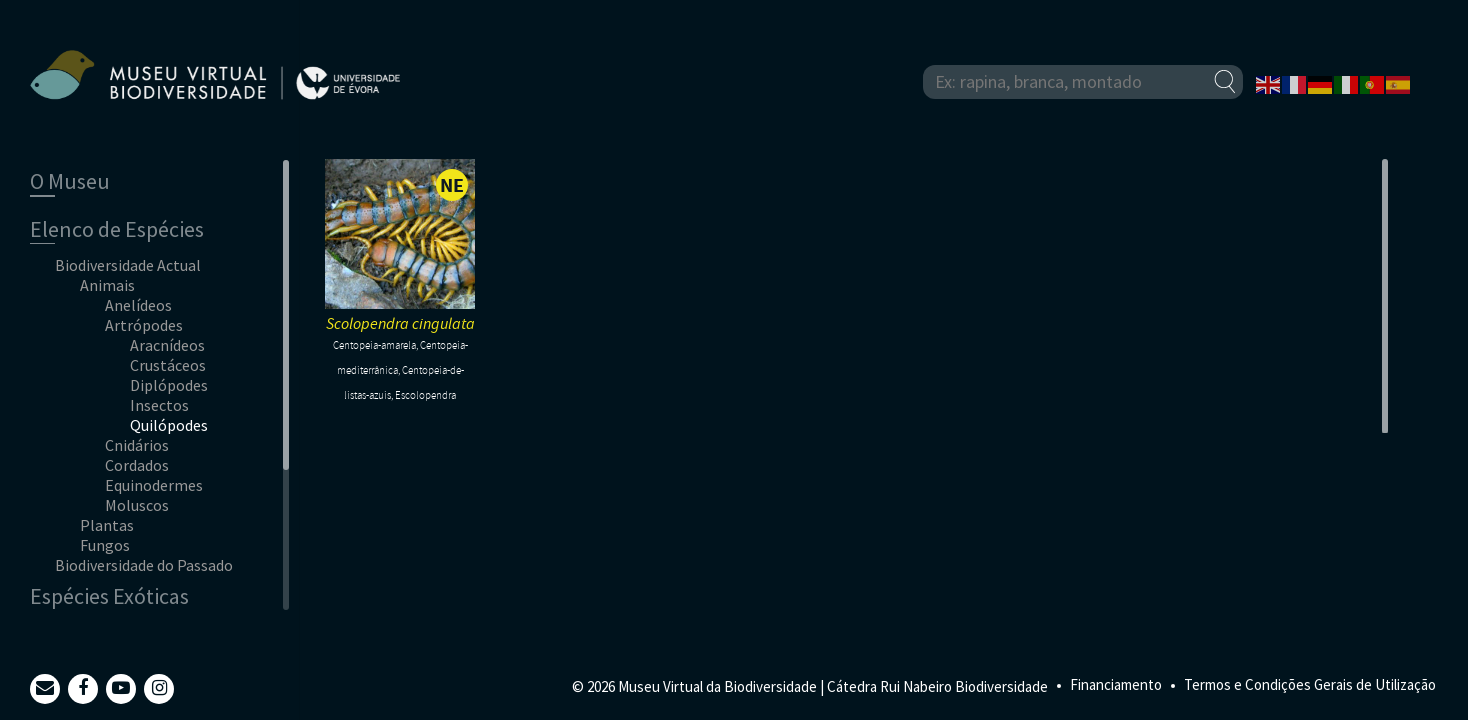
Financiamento (1116, 684)
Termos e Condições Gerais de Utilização (1310, 684)
